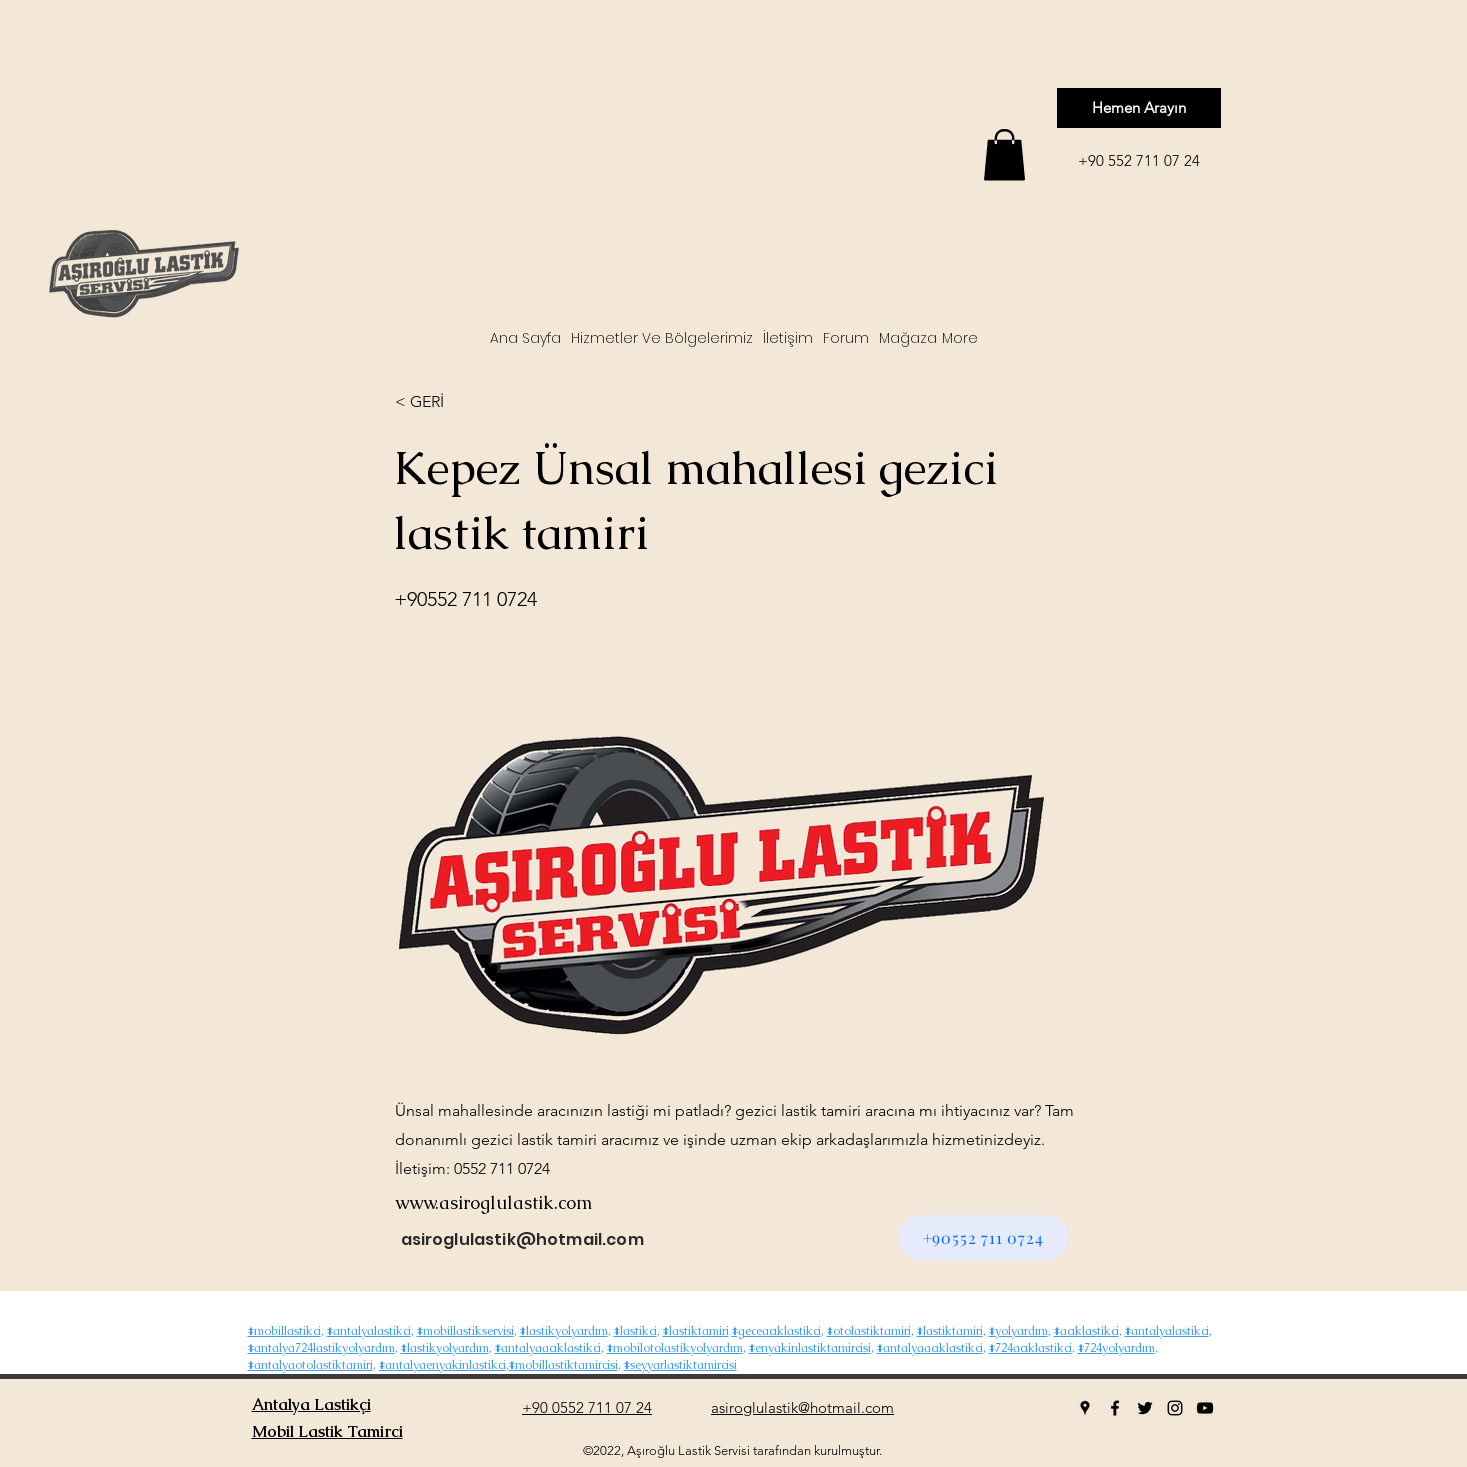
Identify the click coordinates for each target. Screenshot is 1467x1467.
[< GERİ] (461, 402)
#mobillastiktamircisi (563, 1365)
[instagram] (1175, 1408)
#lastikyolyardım (564, 1331)
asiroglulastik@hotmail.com (522, 1239)
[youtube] (1205, 1408)
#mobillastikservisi (465, 1331)
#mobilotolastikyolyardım (675, 1348)
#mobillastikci (284, 1331)
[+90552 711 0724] (983, 1237)
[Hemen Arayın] (1139, 108)
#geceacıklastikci (776, 1331)
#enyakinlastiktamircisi (810, 1348)
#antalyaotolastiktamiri (310, 1365)
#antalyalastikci (369, 1331)
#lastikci (635, 1331)
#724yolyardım (1116, 1348)
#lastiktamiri (696, 1331)
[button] (1004, 154)
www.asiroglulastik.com (493, 1202)
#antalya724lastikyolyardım (321, 1348)
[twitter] (1145, 1408)
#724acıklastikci (1030, 1348)
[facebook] (1115, 1408)
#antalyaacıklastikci (548, 1348)
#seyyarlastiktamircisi (680, 1365)
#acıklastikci (1086, 1331)
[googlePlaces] (1085, 1408)
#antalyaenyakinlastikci (442, 1365)
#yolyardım (1018, 1331)
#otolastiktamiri (869, 1331)
